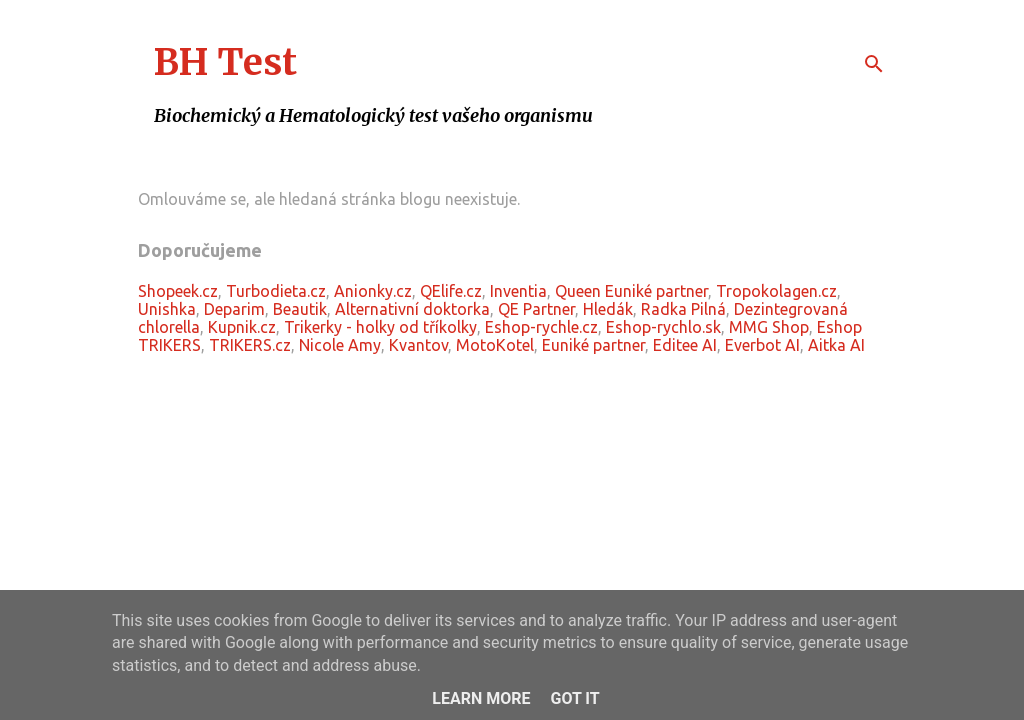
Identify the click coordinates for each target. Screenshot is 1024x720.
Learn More (481, 698)
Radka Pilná (683, 309)
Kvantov (418, 345)
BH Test (225, 62)
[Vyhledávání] (874, 64)
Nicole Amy (340, 345)
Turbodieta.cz (276, 291)
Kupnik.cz (242, 327)
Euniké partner (593, 345)
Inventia (518, 291)
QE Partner (536, 309)
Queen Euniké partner (631, 291)
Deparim (234, 309)
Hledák (608, 309)
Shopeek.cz (178, 291)
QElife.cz (451, 291)
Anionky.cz (373, 291)
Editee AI (685, 345)
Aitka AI (836, 345)
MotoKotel (495, 345)
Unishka (167, 309)
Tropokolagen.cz (776, 291)
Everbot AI (762, 345)
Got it (574, 698)
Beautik (300, 309)
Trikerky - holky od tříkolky (380, 327)
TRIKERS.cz (250, 345)
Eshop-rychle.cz (541, 327)
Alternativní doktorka (412, 309)
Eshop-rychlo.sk (663, 327)
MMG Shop (769, 327)
